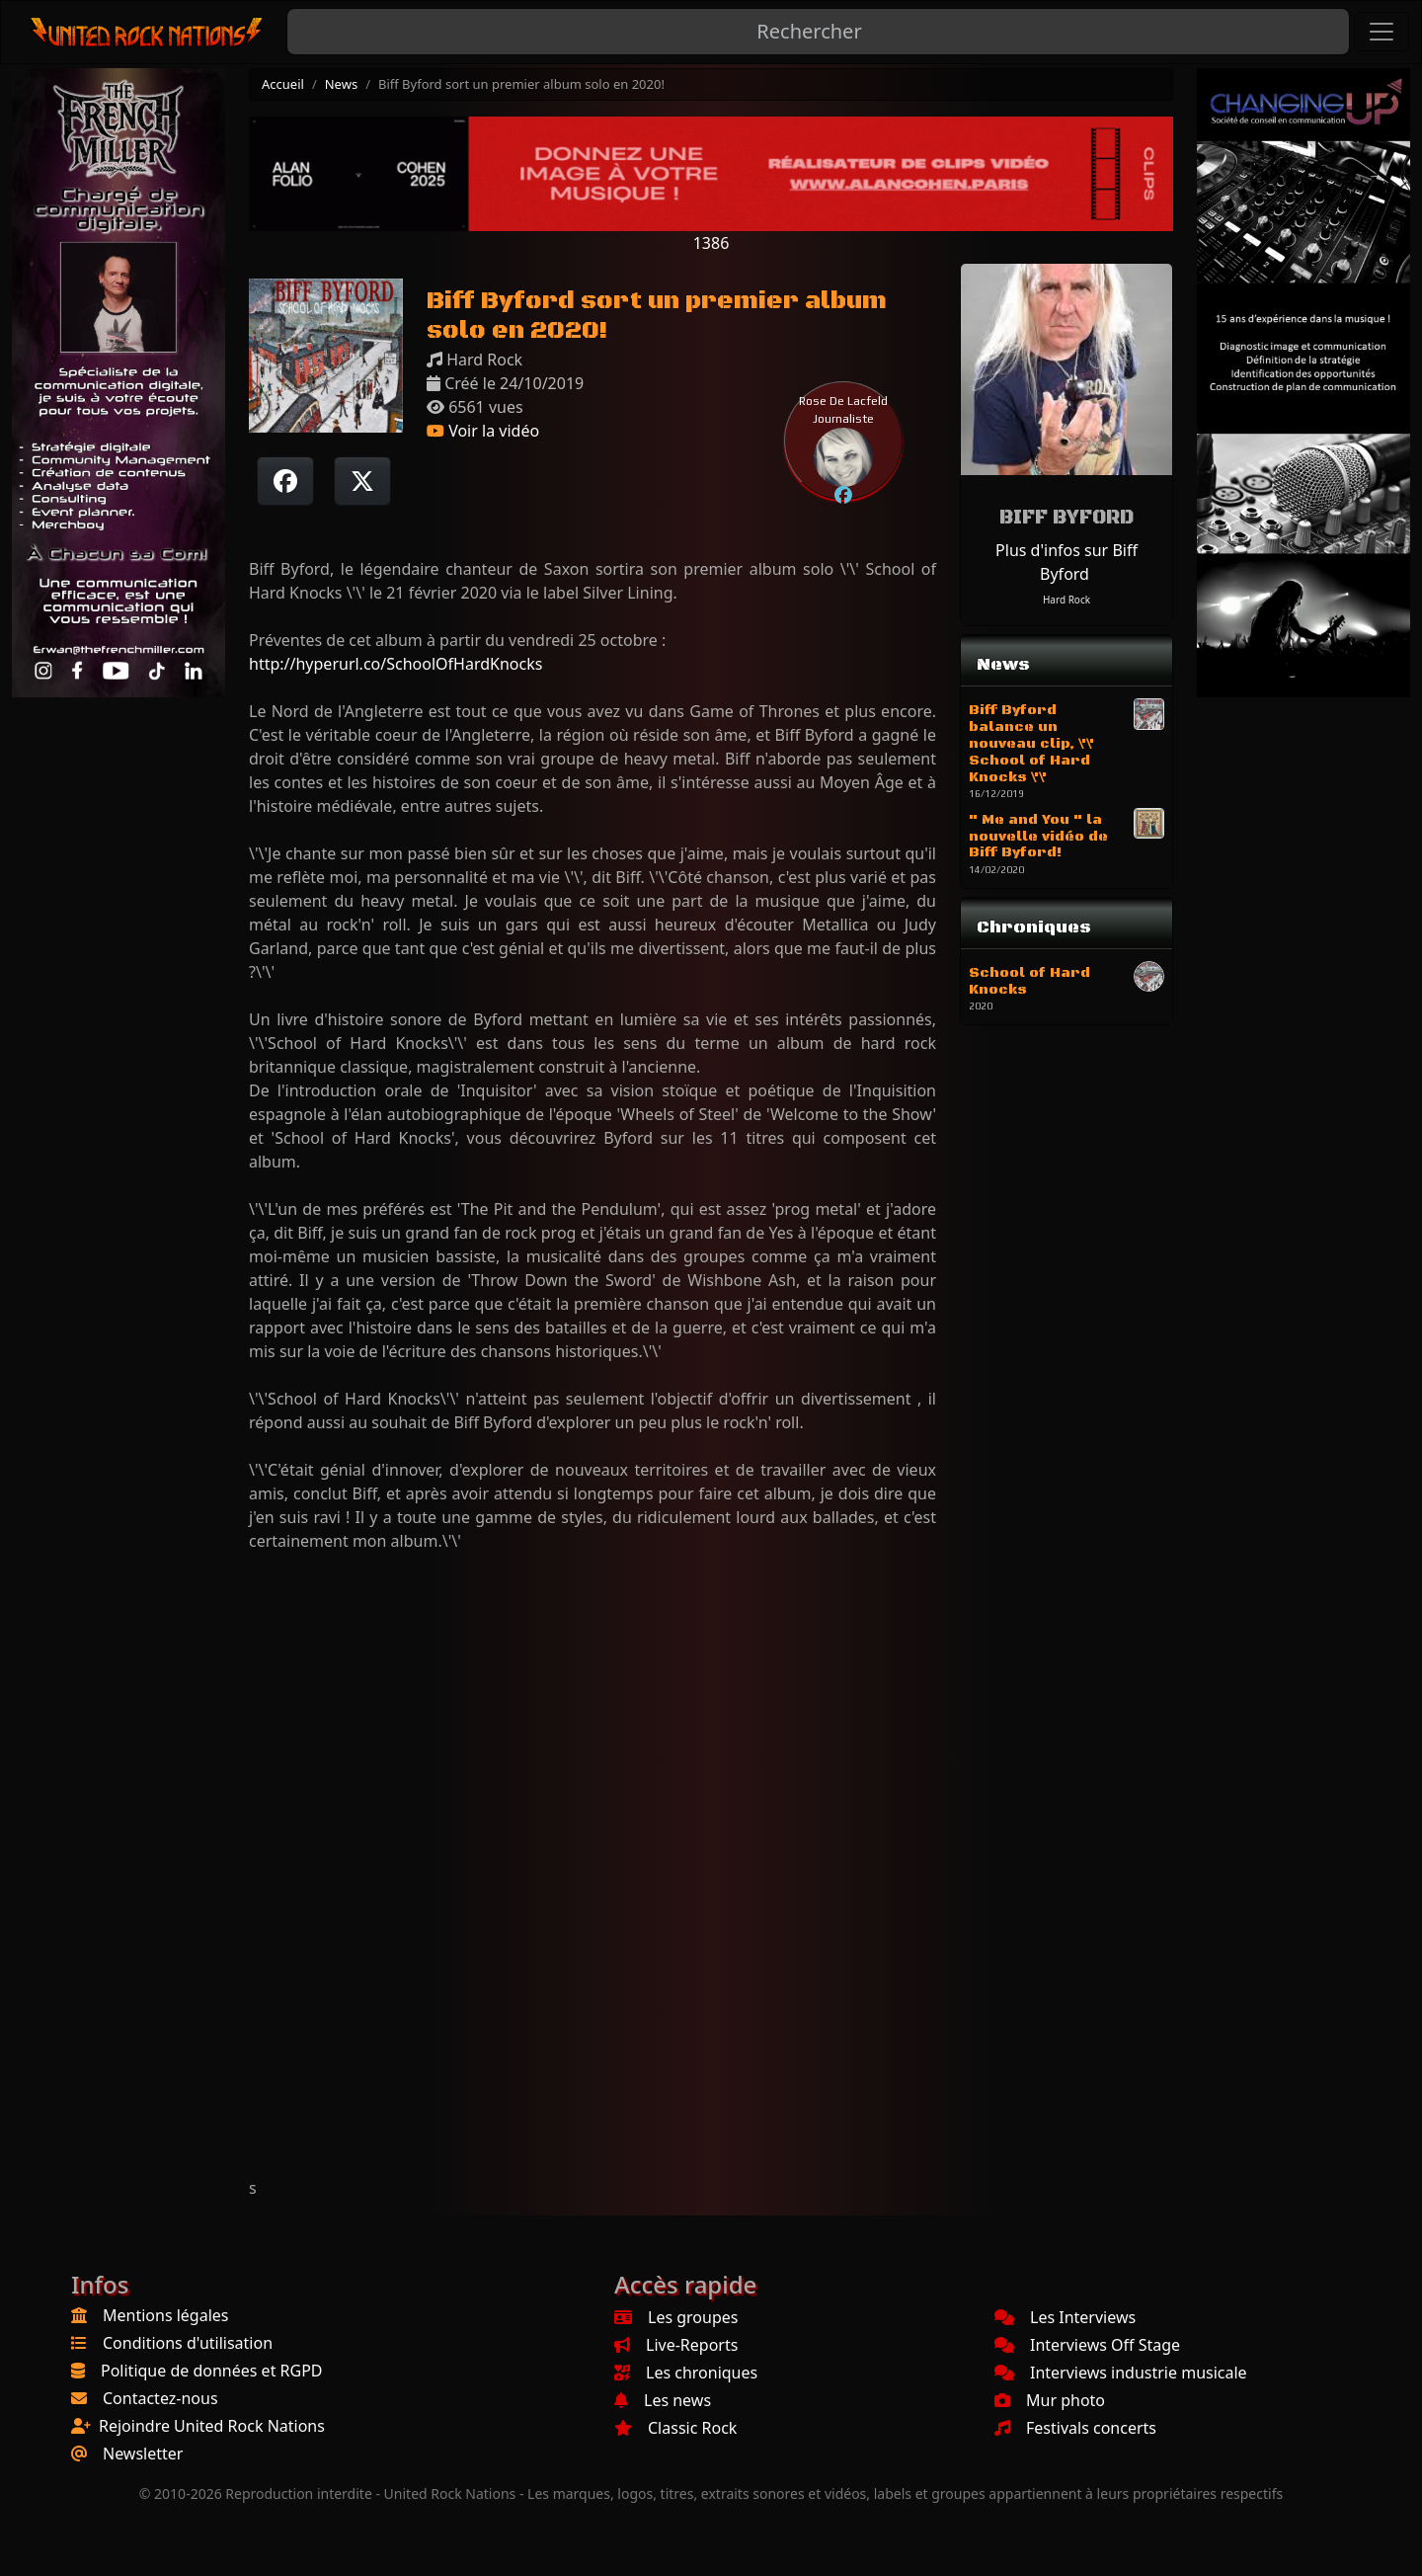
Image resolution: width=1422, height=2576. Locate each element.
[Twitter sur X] (362, 481)
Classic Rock (675, 2428)
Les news (662, 2400)
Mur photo (1049, 2400)
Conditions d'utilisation (188, 2343)
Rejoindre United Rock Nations (212, 2426)
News (341, 84)
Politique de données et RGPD (212, 2370)
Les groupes (676, 2317)
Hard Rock (1066, 599)
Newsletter (143, 2453)
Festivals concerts (1075, 2428)
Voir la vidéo (483, 431)
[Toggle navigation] (1381, 31)
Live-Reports (676, 2345)
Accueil (283, 84)
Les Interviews (1065, 2317)
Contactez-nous (160, 2398)
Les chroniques (685, 2372)
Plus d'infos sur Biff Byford (1066, 562)
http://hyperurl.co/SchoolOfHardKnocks (395, 664)
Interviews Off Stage (1087, 2345)
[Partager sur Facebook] (285, 481)
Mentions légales (166, 2315)
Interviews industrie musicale (1120, 2372)
